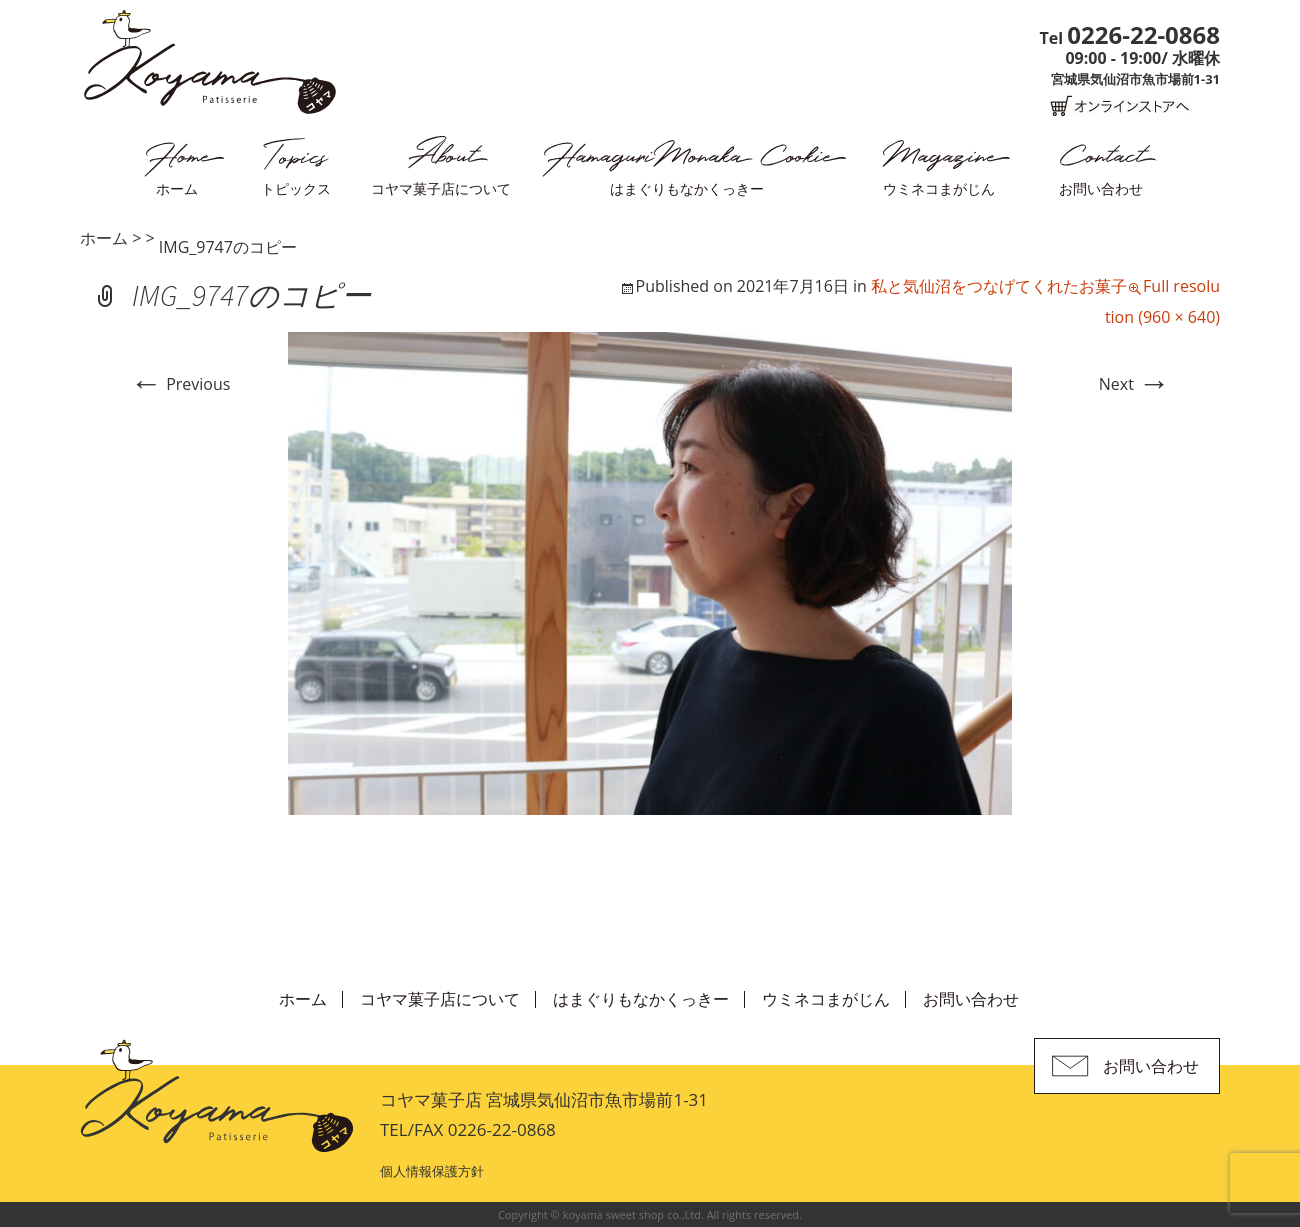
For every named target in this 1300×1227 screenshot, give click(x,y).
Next (1134, 384)
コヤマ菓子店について (441, 188)
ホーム (177, 188)
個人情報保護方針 (432, 1171)
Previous (180, 384)
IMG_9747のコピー (228, 247)
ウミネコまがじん (939, 188)
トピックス (296, 188)
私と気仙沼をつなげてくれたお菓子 (999, 286)
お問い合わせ (1101, 188)
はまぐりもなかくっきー (687, 188)
